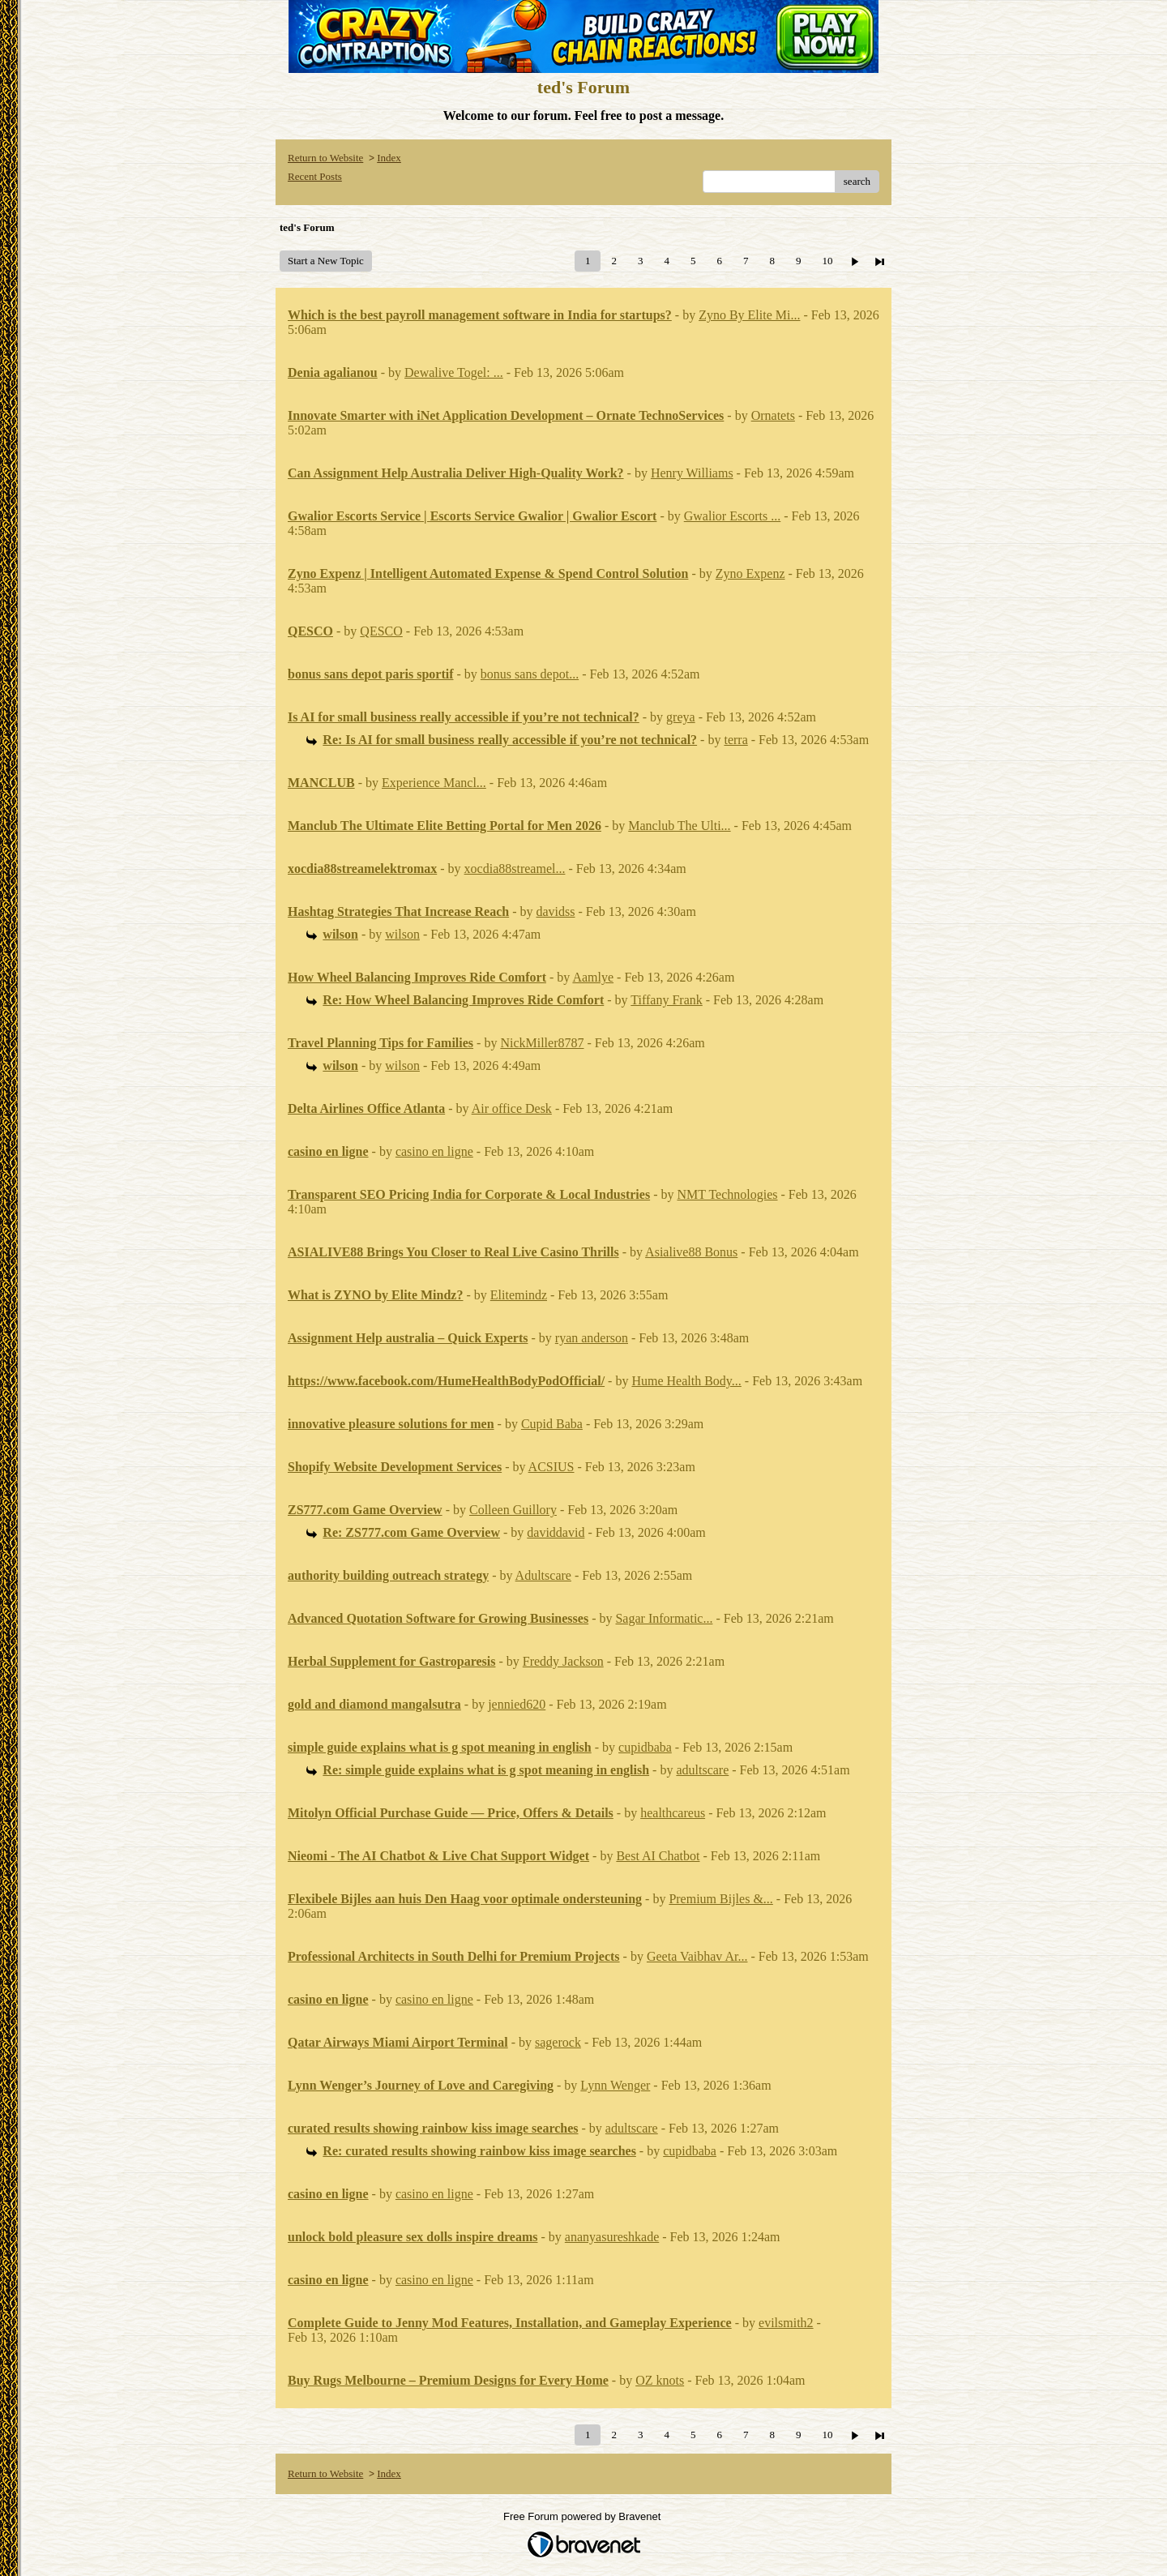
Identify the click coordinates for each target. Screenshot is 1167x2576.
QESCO (381, 631)
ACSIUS (551, 1467)
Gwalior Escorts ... (732, 516)
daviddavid (555, 1532)
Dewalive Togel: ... (453, 372)
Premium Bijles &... (720, 1899)
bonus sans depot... (530, 674)
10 (827, 261)
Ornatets (773, 415)
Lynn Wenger (615, 2085)
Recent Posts (315, 176)
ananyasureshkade (612, 2237)
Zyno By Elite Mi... (749, 315)
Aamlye (592, 977)
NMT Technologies (727, 1194)
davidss (555, 911)
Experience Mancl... (434, 782)
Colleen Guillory (513, 1510)
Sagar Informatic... (663, 1618)
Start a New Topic (326, 261)
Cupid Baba (552, 1424)
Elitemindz (518, 1295)
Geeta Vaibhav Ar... (697, 1956)
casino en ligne (434, 1151)
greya (680, 717)
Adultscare (543, 1575)
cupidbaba (645, 1747)
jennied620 (516, 1704)
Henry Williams (692, 473)
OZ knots (659, 2380)
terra (735, 740)
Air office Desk (512, 1108)
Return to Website (325, 158)
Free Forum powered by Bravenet (583, 2516)
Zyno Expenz (750, 573)
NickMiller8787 (542, 1043)
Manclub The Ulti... (679, 825)
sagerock (558, 2042)
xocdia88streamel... (515, 868)
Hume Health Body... (686, 1381)
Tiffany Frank (666, 1000)
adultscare (702, 1770)
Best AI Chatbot (657, 1856)
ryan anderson (591, 1338)
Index (389, 158)
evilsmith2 (786, 2323)
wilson (402, 934)
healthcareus (672, 1813)
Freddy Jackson (563, 1661)
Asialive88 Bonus (691, 1252)
